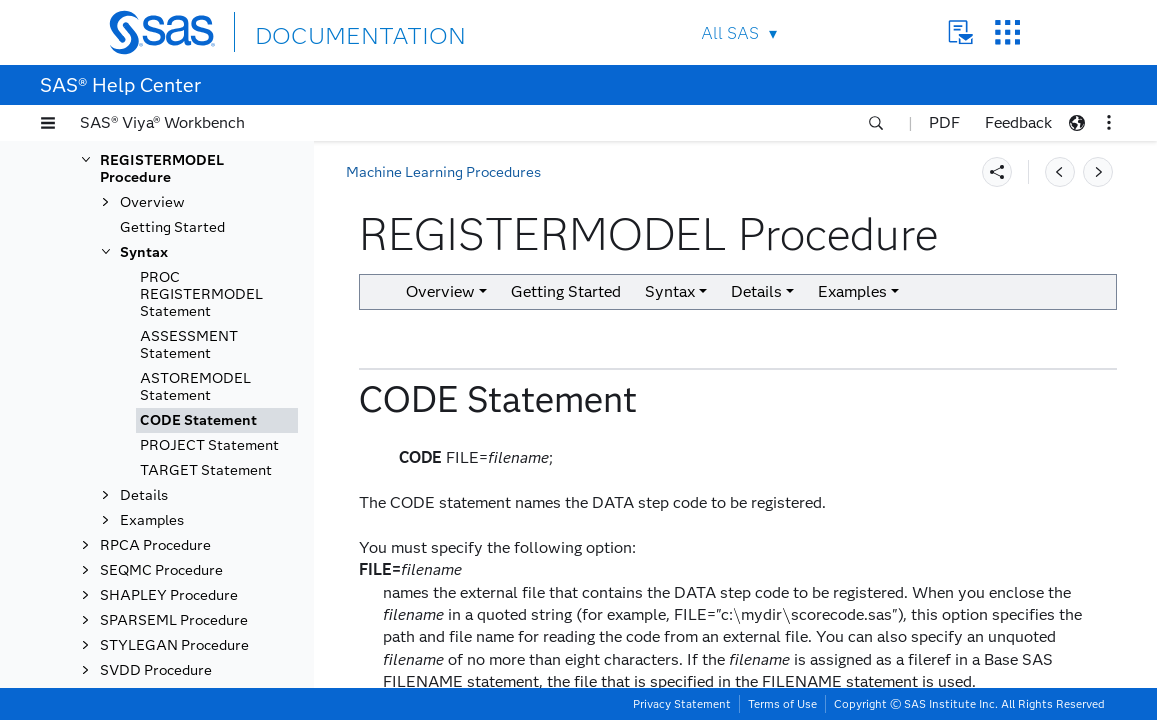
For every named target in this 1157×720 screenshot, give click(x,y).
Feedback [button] (1018, 122)
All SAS (730, 33)
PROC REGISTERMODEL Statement (201, 462)
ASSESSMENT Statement (189, 513)
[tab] (217, 588)
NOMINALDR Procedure (180, 186)
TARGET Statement (206, 638)
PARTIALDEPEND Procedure (160, 220)
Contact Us (960, 32)
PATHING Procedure (167, 253)
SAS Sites (1007, 32)
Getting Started (172, 395)
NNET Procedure (155, 161)
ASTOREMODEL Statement (195, 555)
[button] (48, 123)
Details (144, 663)
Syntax (144, 420)
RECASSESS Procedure (178, 278)
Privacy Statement (682, 704)
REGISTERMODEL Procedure (162, 337)
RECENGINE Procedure (177, 303)
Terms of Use (782, 704)
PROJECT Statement (209, 613)
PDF (944, 122)
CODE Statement (198, 588)
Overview (152, 370)
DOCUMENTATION (328, 31)
